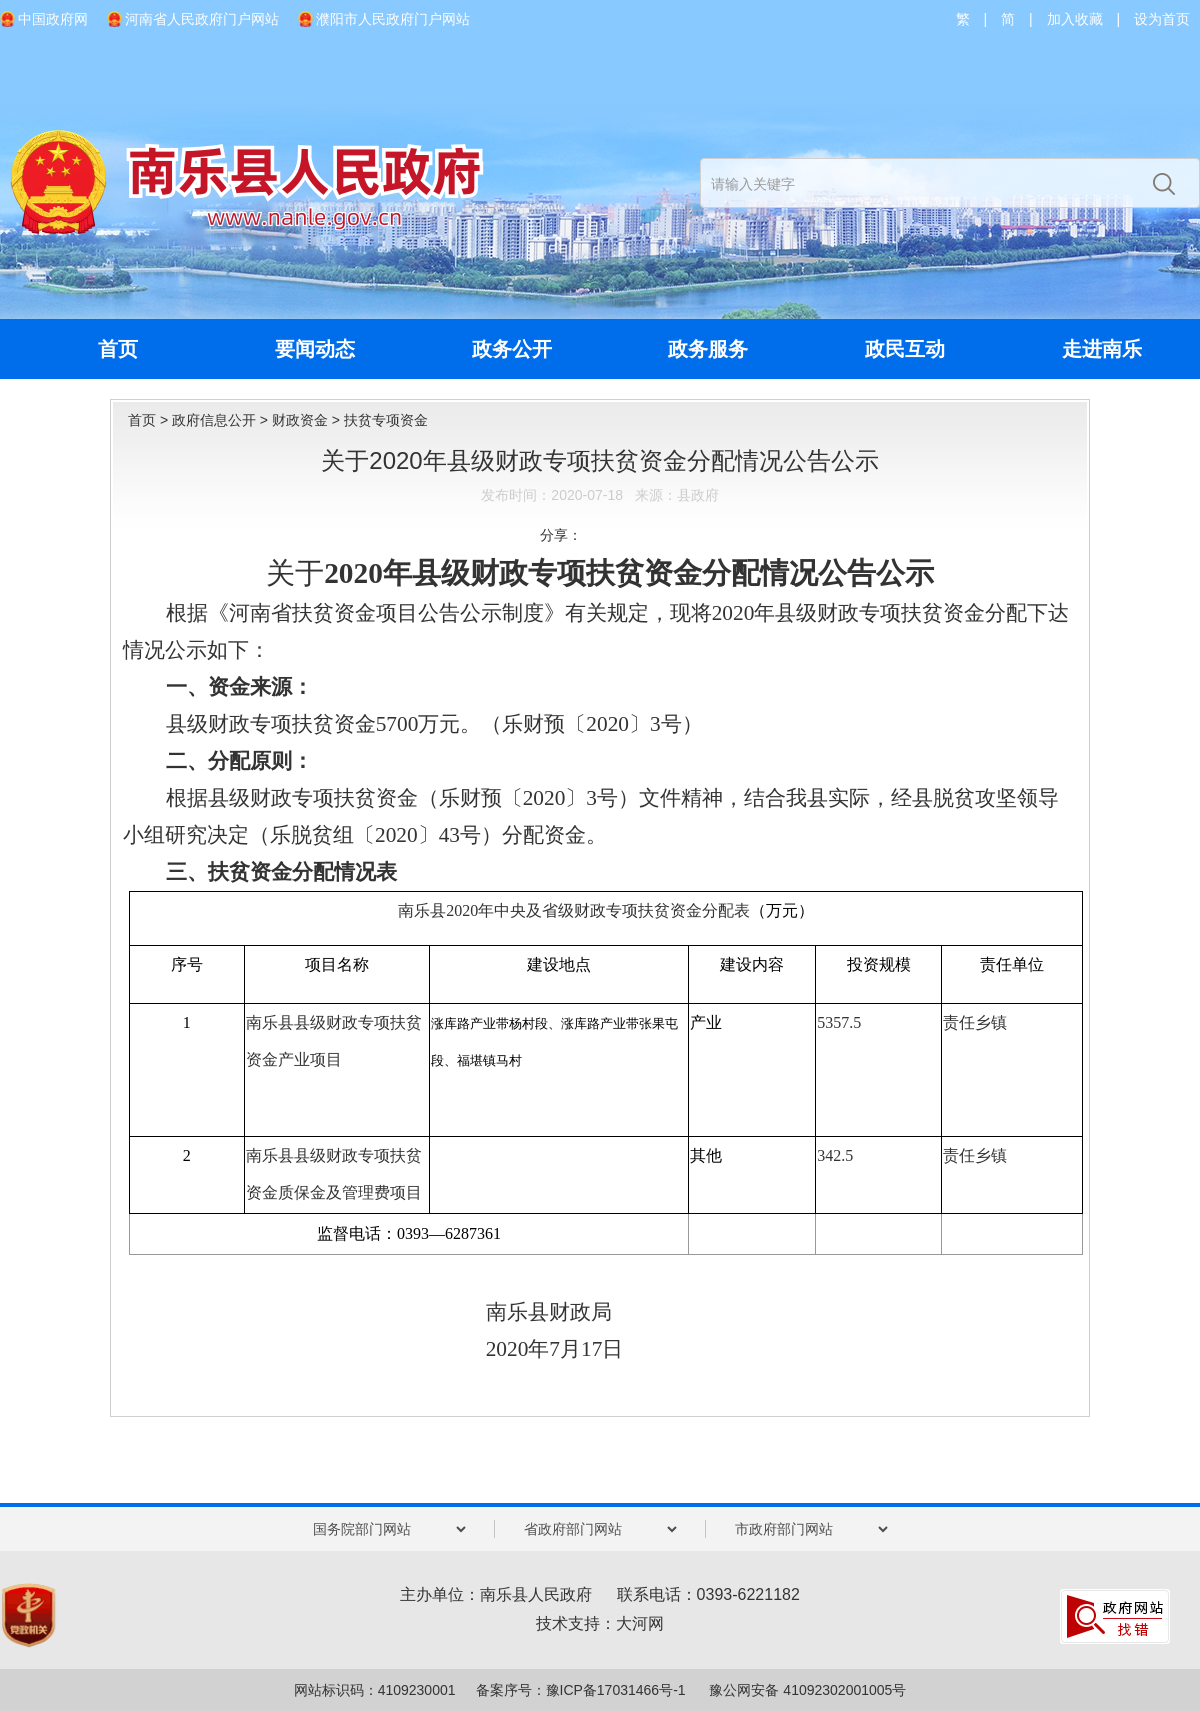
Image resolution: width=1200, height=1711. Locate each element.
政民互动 (905, 349)
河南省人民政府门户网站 (202, 19)
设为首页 (1162, 19)
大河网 (640, 1623)
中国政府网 (53, 19)
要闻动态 (315, 349)
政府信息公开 (214, 420)
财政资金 (300, 420)
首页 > (150, 420)
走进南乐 (1102, 349)
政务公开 (512, 349)
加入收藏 (1075, 19)
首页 (118, 349)
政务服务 (708, 349)
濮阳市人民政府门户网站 (393, 19)
